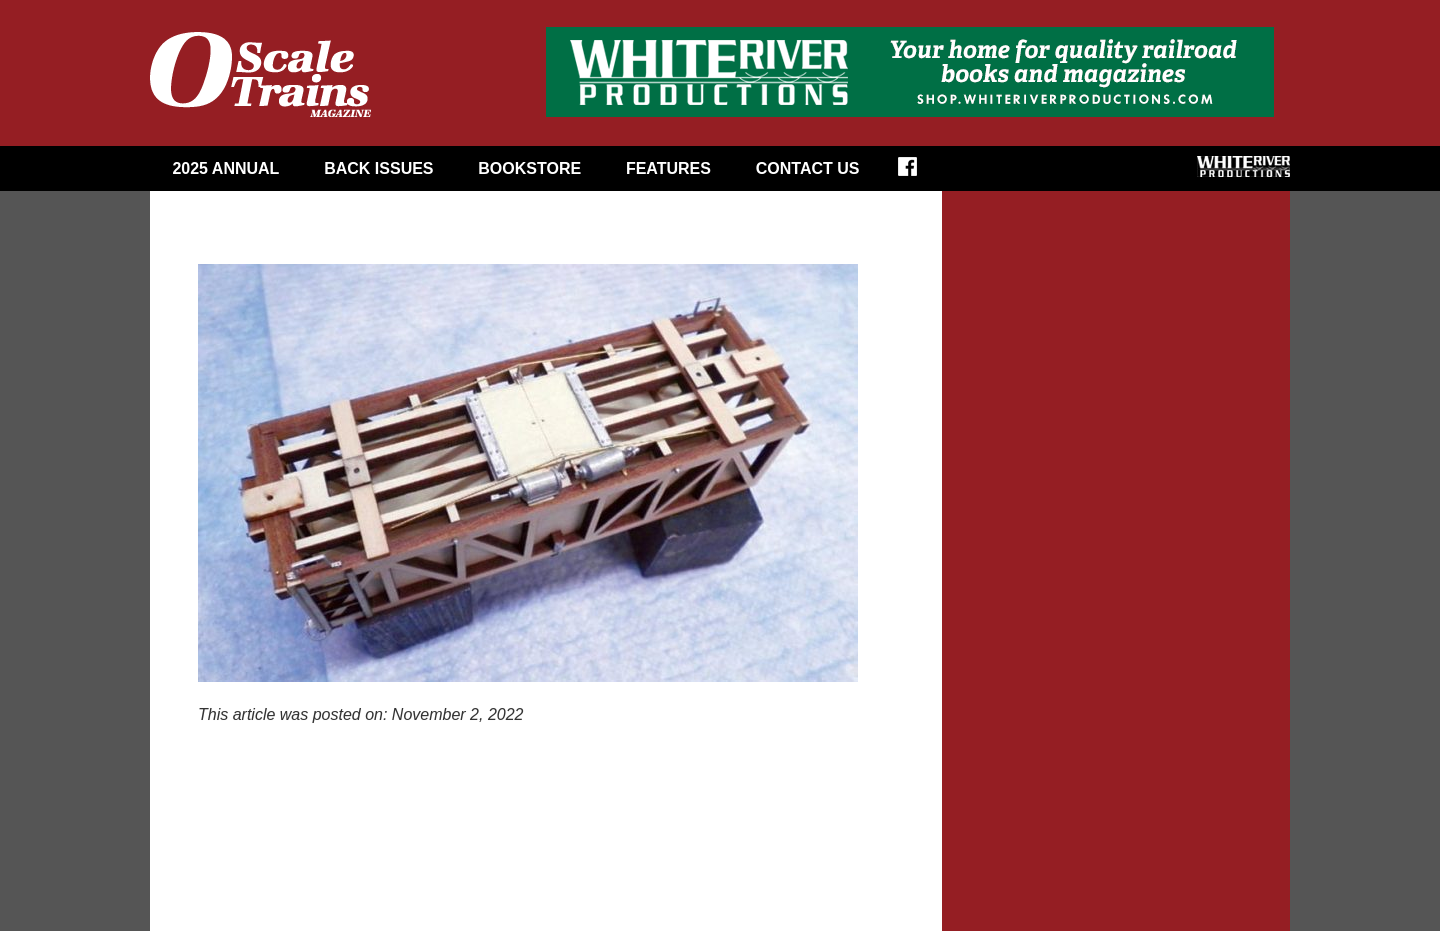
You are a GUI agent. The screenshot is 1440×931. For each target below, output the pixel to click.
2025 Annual (225, 168)
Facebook (920, 173)
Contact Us (808, 168)
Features (668, 168)
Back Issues (378, 168)
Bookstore (529, 168)
